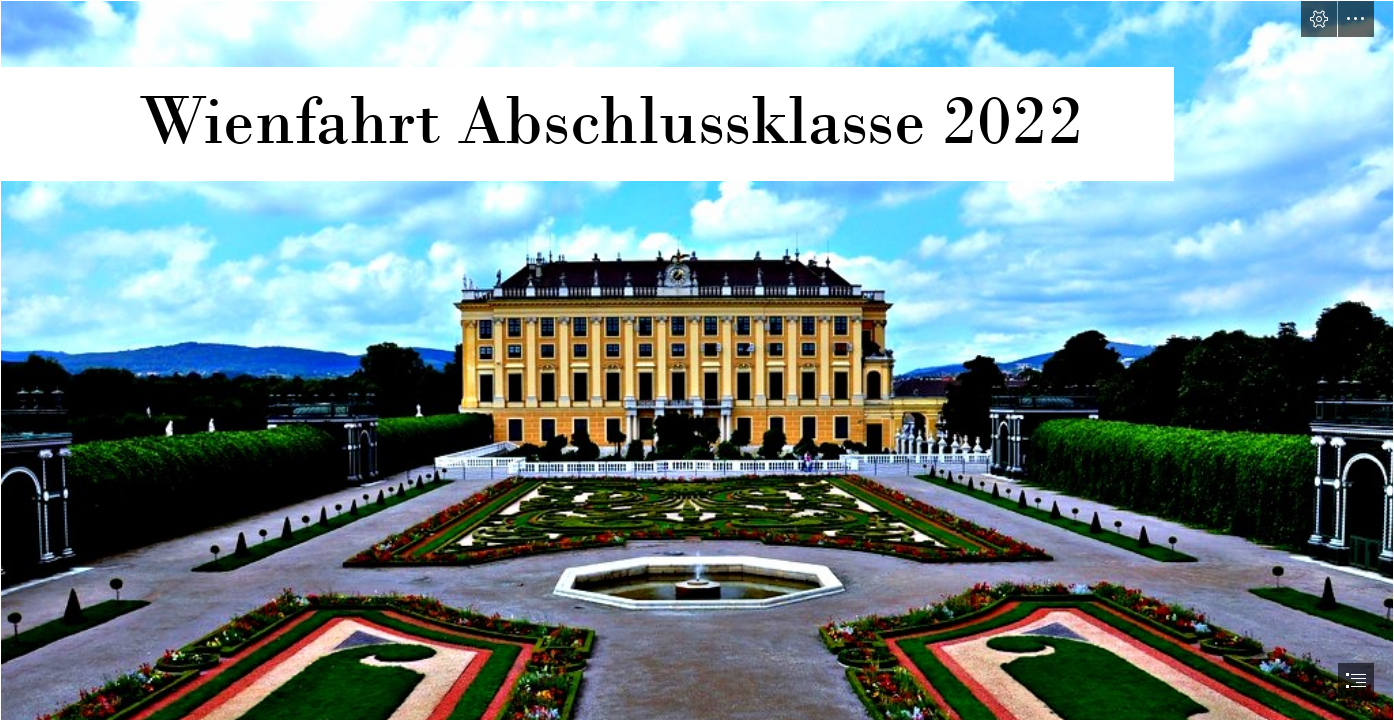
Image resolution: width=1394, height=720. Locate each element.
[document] (697, 360)
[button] (1319, 19)
